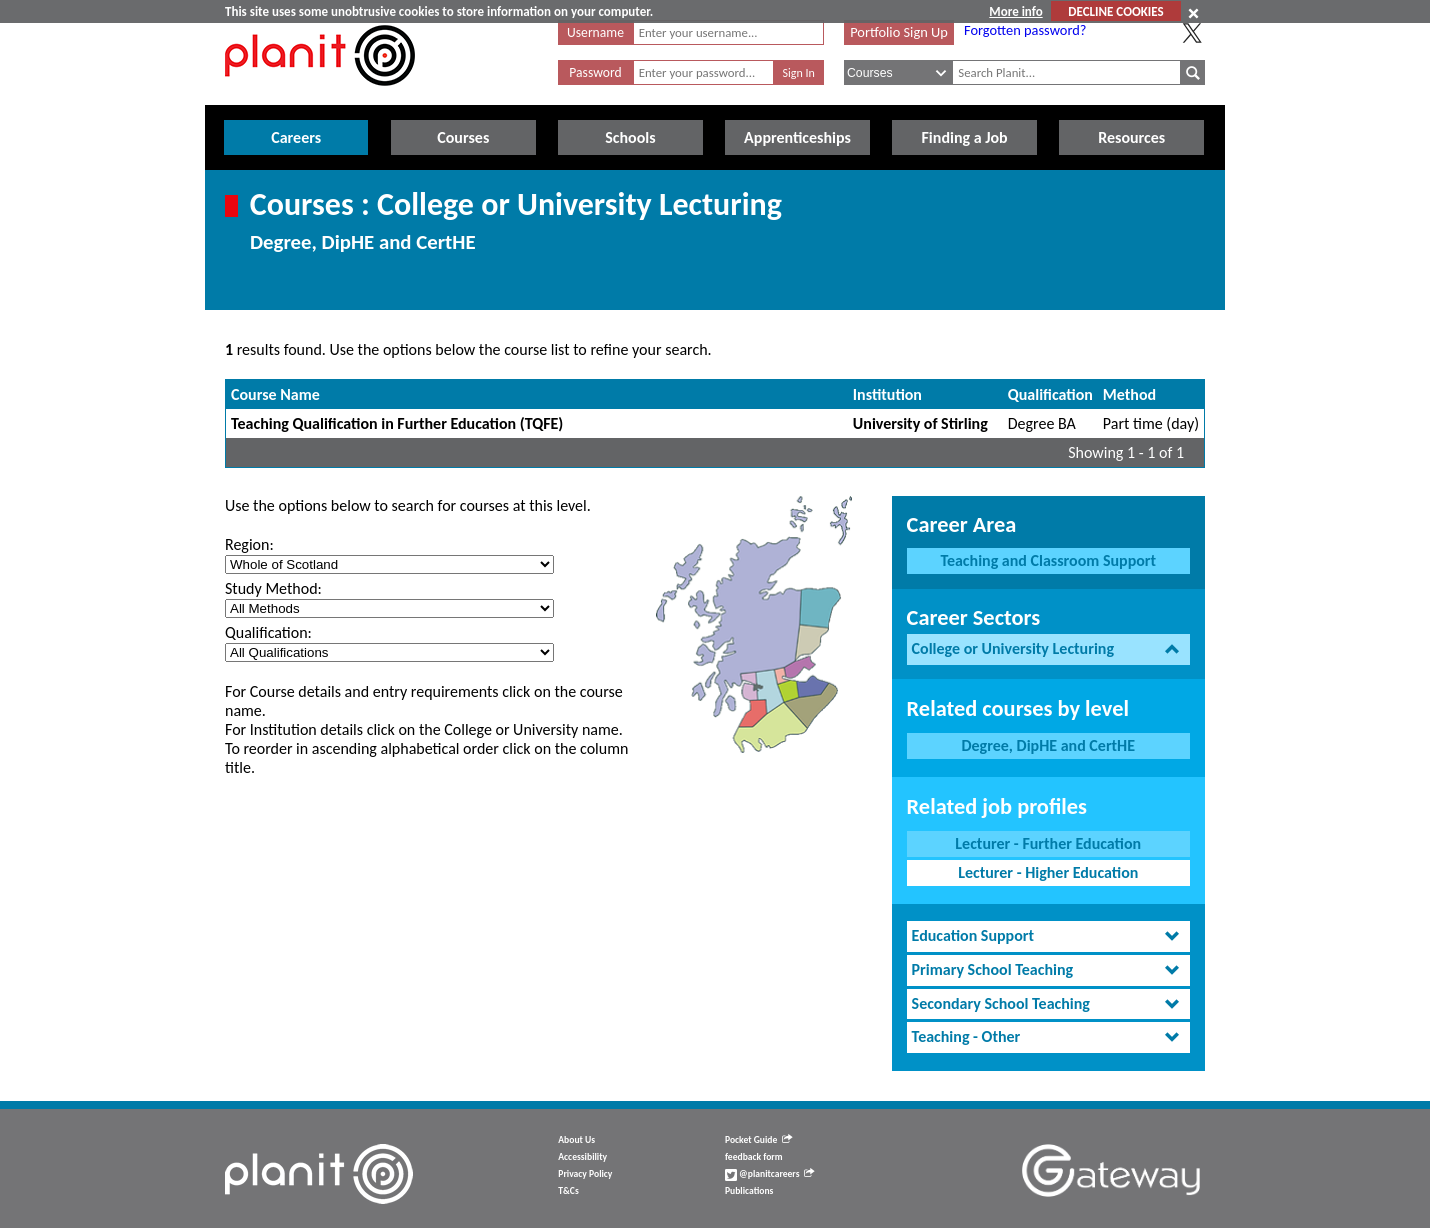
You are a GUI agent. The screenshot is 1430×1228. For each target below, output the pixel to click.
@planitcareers (770, 1174)
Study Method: (273, 588)
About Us (576, 1140)
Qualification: (268, 632)
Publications (749, 1191)
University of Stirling (920, 423)
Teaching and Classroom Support (1048, 560)
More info (1015, 11)
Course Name (275, 394)
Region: (249, 544)
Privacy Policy (585, 1174)
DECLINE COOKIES (1115, 11)
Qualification (1050, 394)
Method (1129, 394)
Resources (1131, 137)
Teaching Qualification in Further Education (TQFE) (397, 423)
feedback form (754, 1157)
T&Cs (568, 1191)
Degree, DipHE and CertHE (1048, 745)
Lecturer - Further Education (1048, 843)
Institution (887, 394)
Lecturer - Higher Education (1048, 872)
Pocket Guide (758, 1140)
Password (595, 72)
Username (595, 32)
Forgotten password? (1025, 30)
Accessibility (582, 1157)
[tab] (1048, 649)
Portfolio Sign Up (899, 32)
